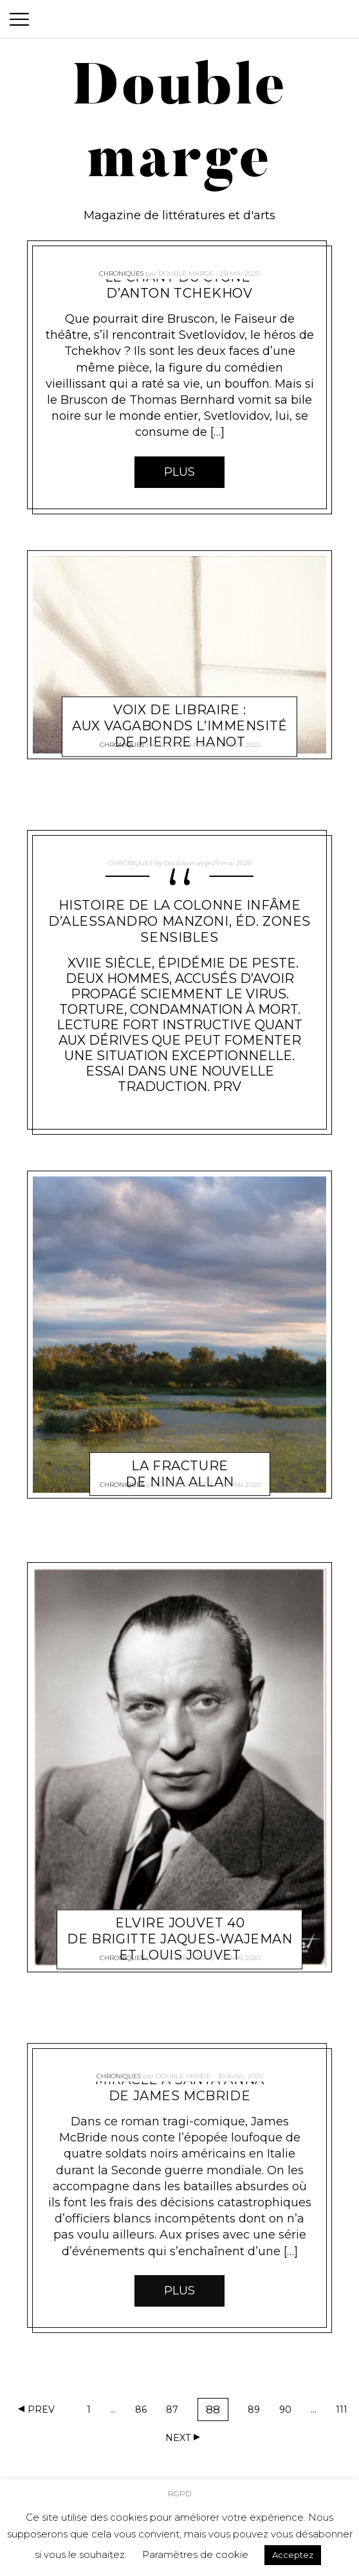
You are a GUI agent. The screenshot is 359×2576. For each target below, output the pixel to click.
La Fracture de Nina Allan (179, 1459)
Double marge (186, 268)
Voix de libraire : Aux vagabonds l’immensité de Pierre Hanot (180, 711)
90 (288, 2412)
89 (257, 2412)
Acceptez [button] (292, 2555)
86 (144, 2412)
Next (177, 2438)
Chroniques (121, 268)
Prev (41, 2409)
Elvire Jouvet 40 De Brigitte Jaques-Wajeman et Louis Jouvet (179, 1923)
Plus (179, 472)
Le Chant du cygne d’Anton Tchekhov (179, 285)
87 (175, 2412)
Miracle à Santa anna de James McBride (179, 2087)
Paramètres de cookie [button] (195, 2554)
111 (345, 2412)
